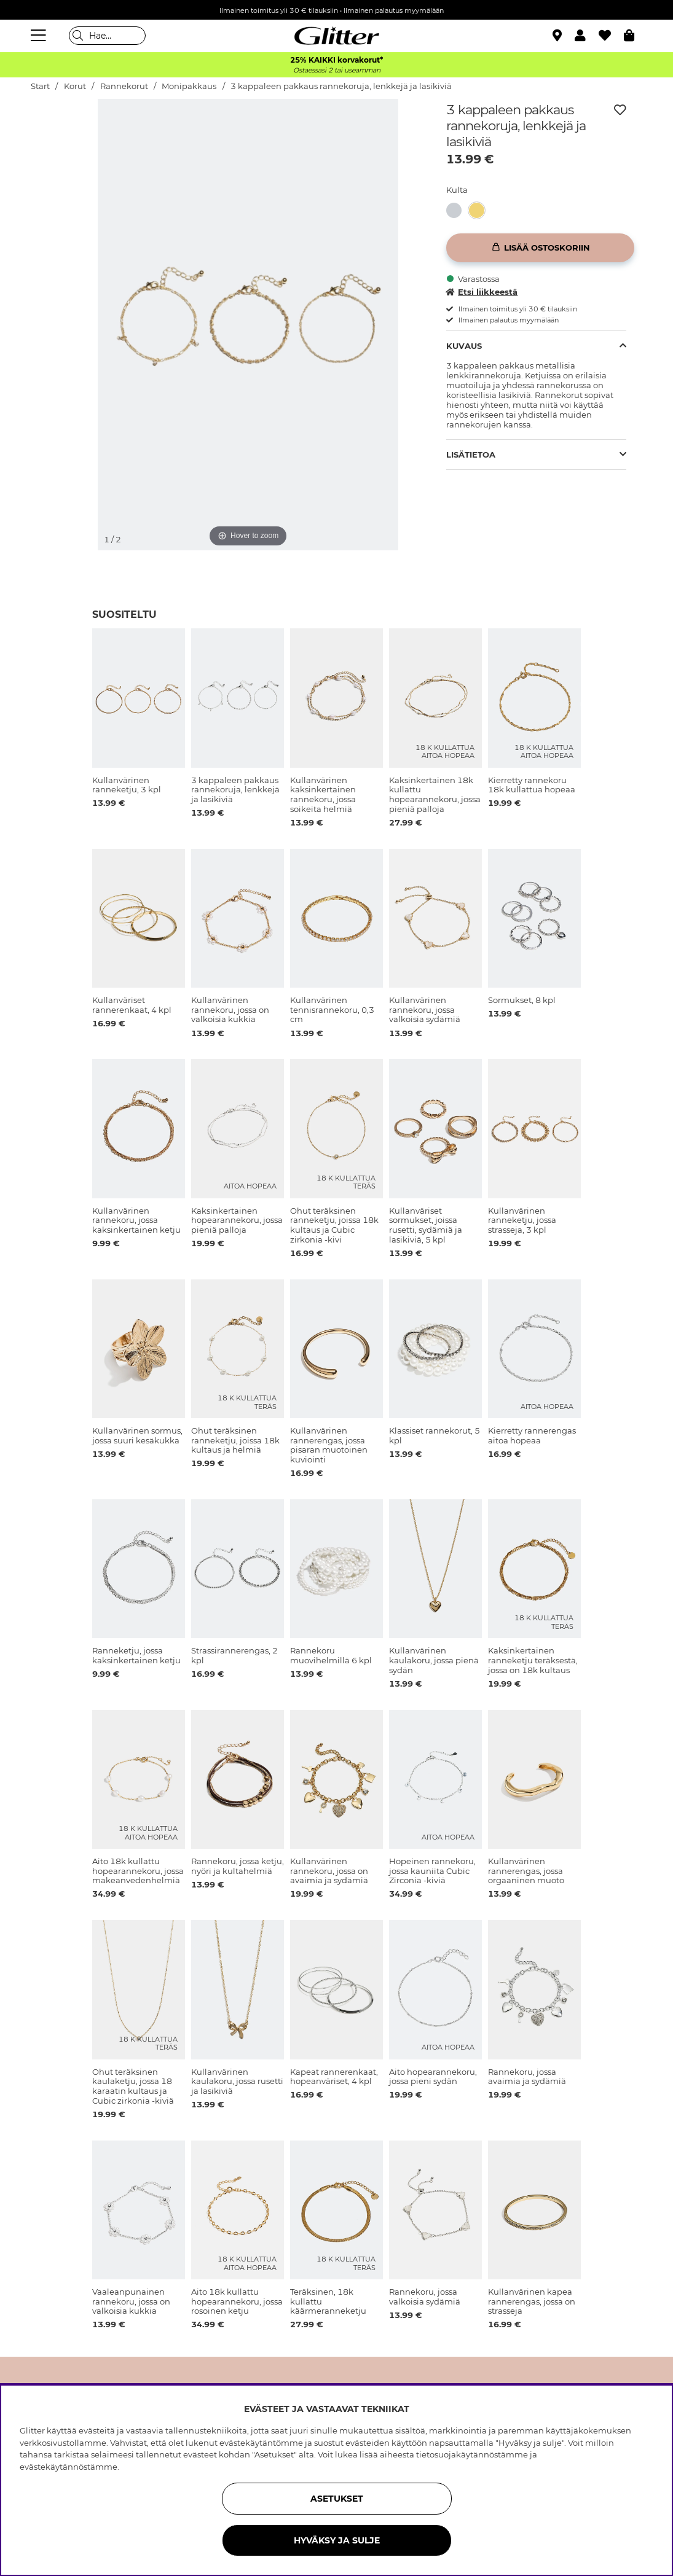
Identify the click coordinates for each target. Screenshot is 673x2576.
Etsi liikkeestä (482, 292)
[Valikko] (40, 35)
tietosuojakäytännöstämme (472, 2454)
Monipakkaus (189, 86)
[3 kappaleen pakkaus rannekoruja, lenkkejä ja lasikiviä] (457, 210)
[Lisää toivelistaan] (620, 110)
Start (40, 86)
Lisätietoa (470, 454)
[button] (587, 35)
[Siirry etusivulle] (337, 36)
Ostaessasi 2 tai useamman (336, 70)
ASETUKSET (336, 2498)
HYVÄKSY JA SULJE (337, 2540)
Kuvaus (464, 346)
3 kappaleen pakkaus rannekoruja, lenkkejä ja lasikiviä (341, 86)
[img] (62, 145)
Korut (75, 86)
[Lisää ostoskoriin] (540, 247)
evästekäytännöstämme (68, 2467)
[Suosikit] (611, 35)
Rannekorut (124, 86)
